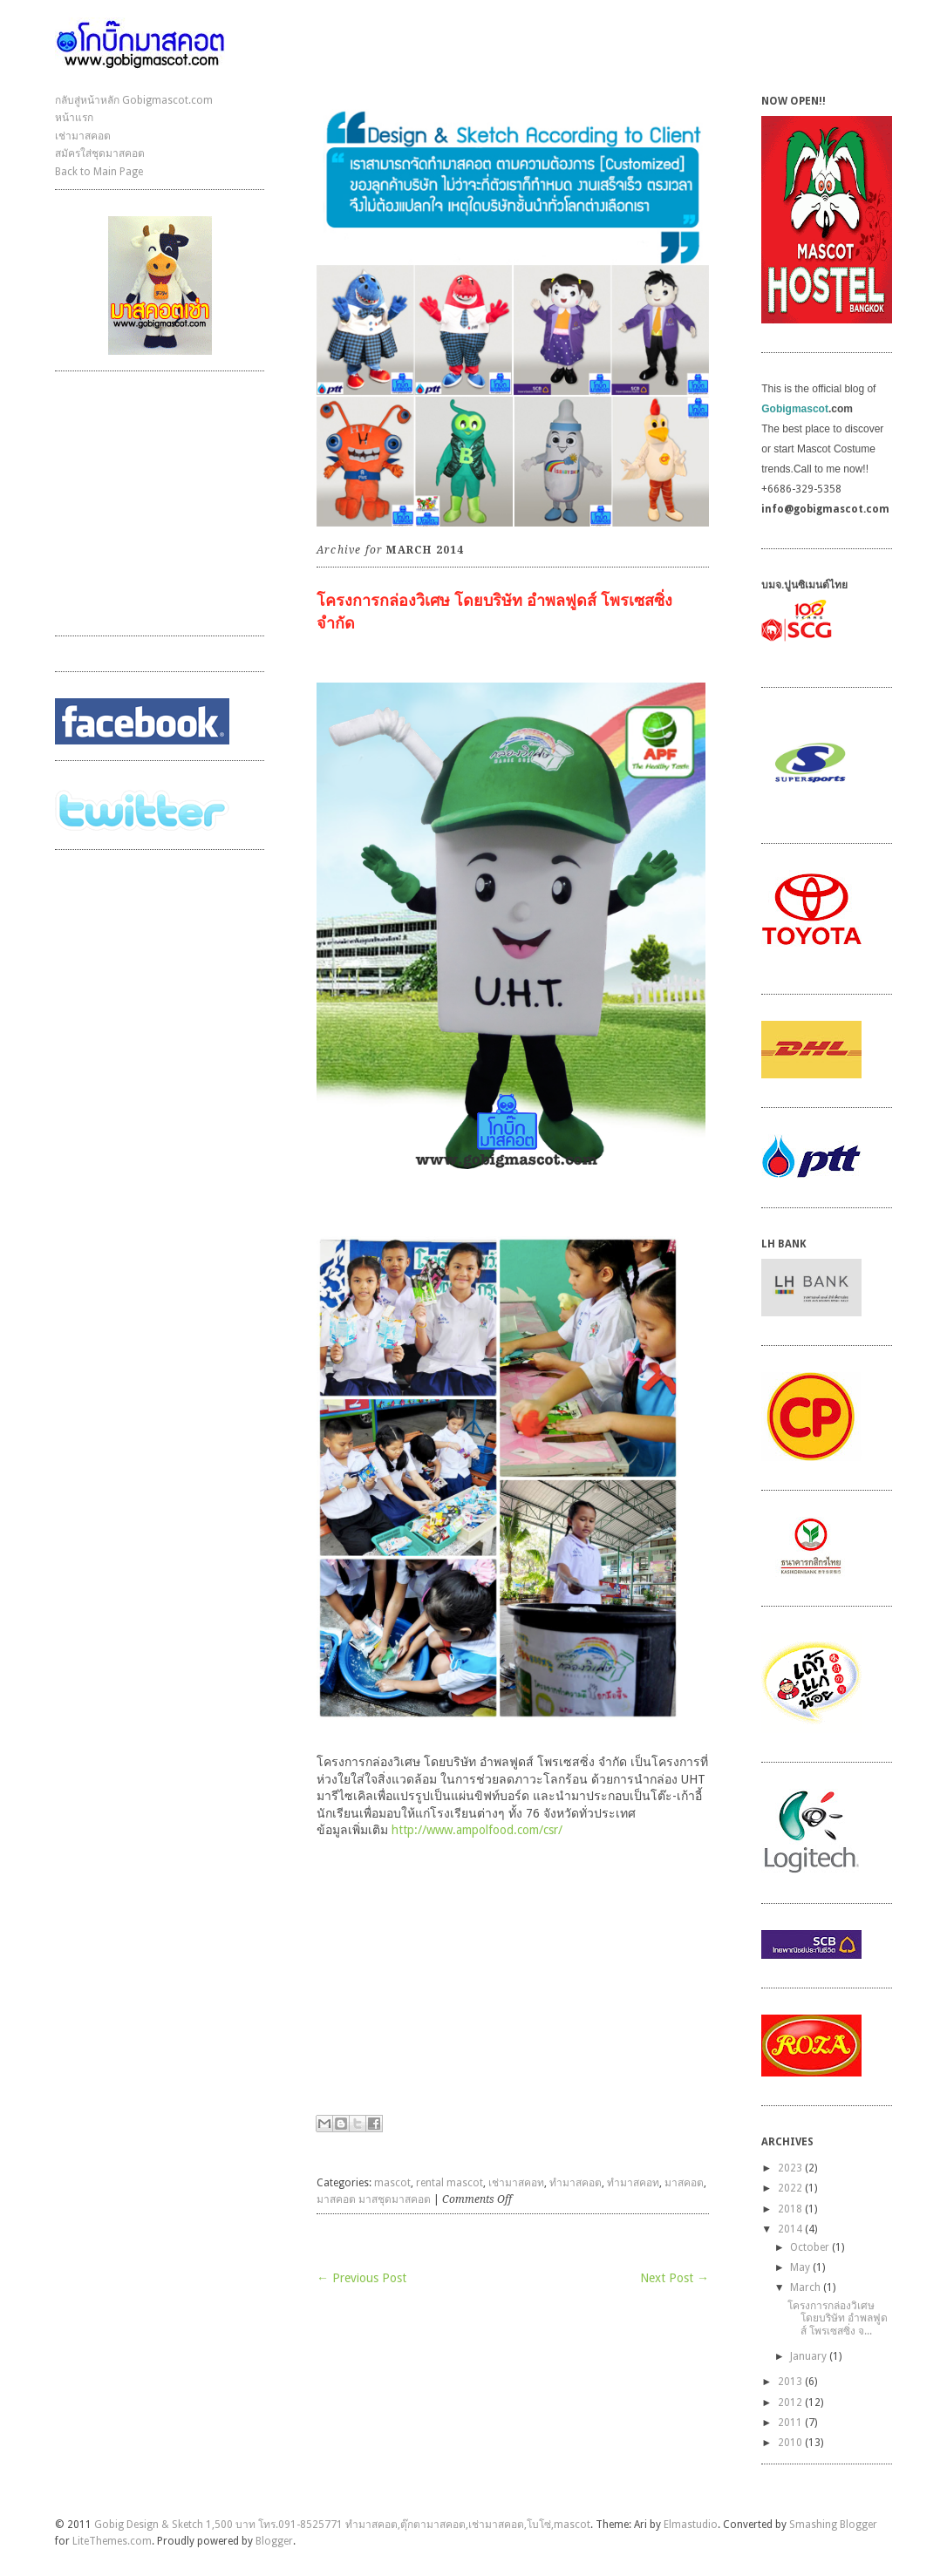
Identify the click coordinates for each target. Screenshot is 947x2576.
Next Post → (674, 2278)
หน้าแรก (74, 118)
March (805, 2287)
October (809, 2247)
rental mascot (449, 2183)
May (800, 2267)
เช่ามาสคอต (83, 136)
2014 (790, 2229)
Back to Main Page (99, 172)
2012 (790, 2402)
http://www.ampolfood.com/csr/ (479, 1830)
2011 (790, 2422)
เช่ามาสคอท (516, 2183)
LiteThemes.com (112, 2541)
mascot (392, 2183)
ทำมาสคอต (575, 2183)
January (808, 2356)
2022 (790, 2188)
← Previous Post (361, 2278)
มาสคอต (684, 2183)
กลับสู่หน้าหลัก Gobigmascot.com (134, 100)
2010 (790, 2443)
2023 (790, 2168)
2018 (790, 2209)
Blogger (274, 2541)
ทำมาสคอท (633, 2183)
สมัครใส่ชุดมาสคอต (100, 153)
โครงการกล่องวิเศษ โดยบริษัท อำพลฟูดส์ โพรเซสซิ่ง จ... (837, 2318)
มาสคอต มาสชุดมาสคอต (374, 2199)
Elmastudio (691, 2524)
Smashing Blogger (833, 2524)
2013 (790, 2381)
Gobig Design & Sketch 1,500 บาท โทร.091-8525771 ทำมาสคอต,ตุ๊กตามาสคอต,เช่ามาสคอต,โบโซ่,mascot (342, 2524)
